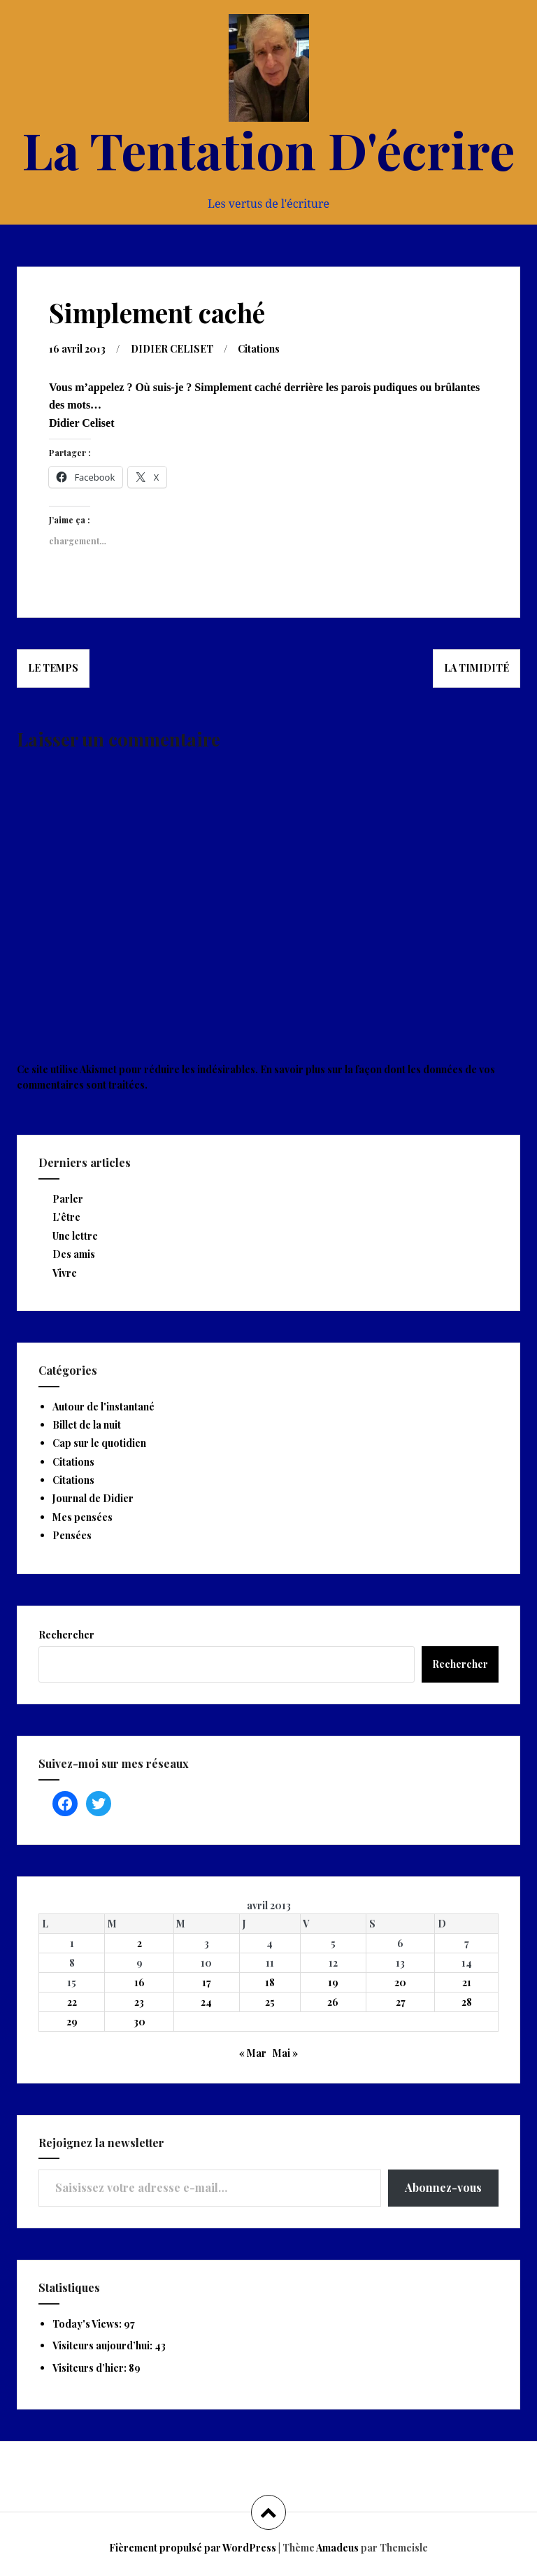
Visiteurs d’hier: (90, 2367)
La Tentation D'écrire (268, 149)
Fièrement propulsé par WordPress (192, 2547)
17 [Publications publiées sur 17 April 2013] (206, 1981)
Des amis (73, 1253)
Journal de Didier (93, 1497)
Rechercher (66, 1634)
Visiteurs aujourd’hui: (103, 2344)
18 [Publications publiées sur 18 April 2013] (270, 1981)
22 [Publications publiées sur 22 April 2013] (72, 2001)
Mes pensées (82, 1516)
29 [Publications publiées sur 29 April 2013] (72, 2020)
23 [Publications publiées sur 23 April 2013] (139, 2001)
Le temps (53, 667)
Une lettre (75, 1235)
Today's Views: (88, 2323)
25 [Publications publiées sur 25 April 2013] (270, 2001)
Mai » (285, 2052)
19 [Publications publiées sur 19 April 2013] (333, 1981)
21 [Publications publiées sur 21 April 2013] (466, 1981)
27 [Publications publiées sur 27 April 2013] (401, 2001)
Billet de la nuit (86, 1424)
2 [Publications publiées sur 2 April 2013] (139, 1942)
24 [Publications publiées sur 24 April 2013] (206, 2001)
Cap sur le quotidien (99, 1442)
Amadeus (337, 2547)
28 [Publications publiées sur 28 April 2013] (466, 2001)
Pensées (72, 1534)
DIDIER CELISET (173, 348)
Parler (67, 1198)
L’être (66, 1216)
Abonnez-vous (443, 2186)
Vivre (64, 1272)
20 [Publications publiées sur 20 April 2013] (400, 1981)
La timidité (476, 667)
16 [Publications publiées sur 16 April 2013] (139, 1981)
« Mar (252, 2052)
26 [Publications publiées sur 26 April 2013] (332, 2001)
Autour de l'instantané (103, 1406)
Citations (260, 348)
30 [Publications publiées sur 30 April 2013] (139, 2020)
